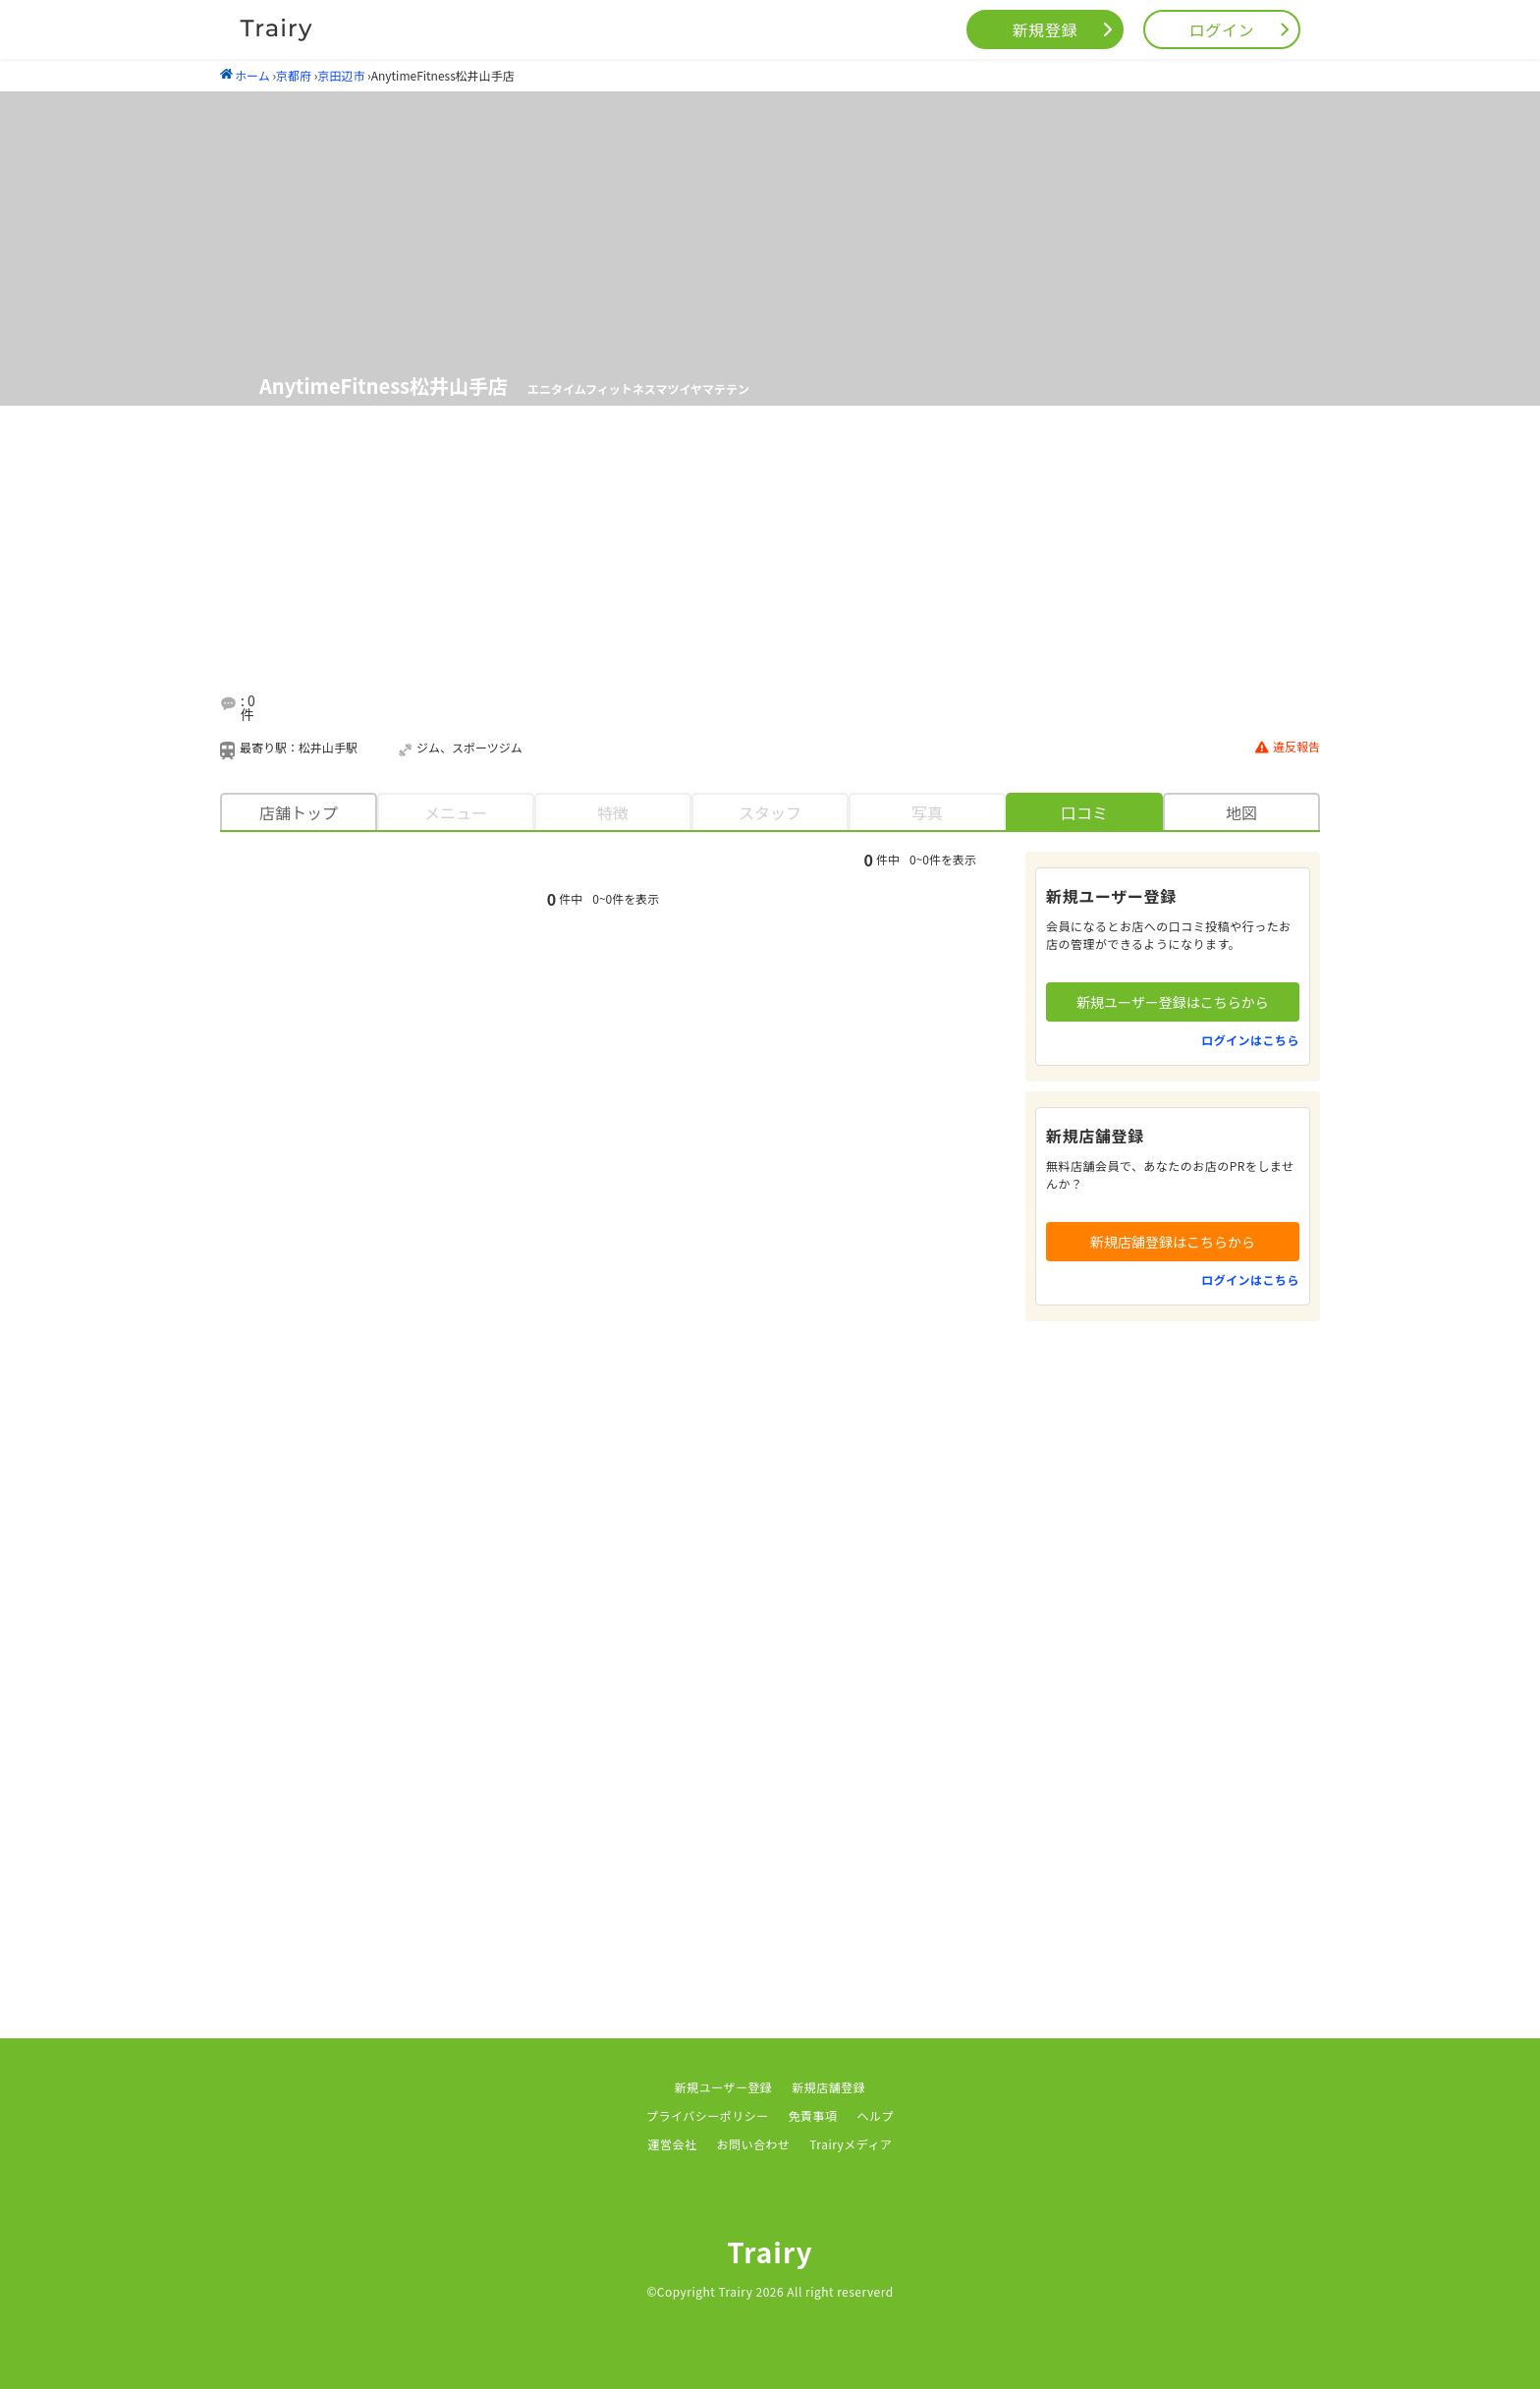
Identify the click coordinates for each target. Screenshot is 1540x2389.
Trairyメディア (850, 2144)
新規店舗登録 (828, 2087)
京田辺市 (340, 75)
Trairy (770, 2251)
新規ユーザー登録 (724, 2087)
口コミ (1084, 812)
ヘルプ (875, 2115)
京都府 (293, 75)
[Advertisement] (794, 568)
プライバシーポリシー (707, 2115)
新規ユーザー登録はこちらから (1172, 1002)
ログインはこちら (1250, 1039)
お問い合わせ (753, 2144)
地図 (1241, 812)
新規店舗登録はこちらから (1172, 1241)
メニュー (455, 812)
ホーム (245, 75)
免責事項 (813, 2115)
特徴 (613, 812)
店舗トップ (298, 812)
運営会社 (672, 2144)
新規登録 (1045, 29)
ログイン (1222, 29)
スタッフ (770, 812)
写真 (927, 812)
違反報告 (1287, 747)
